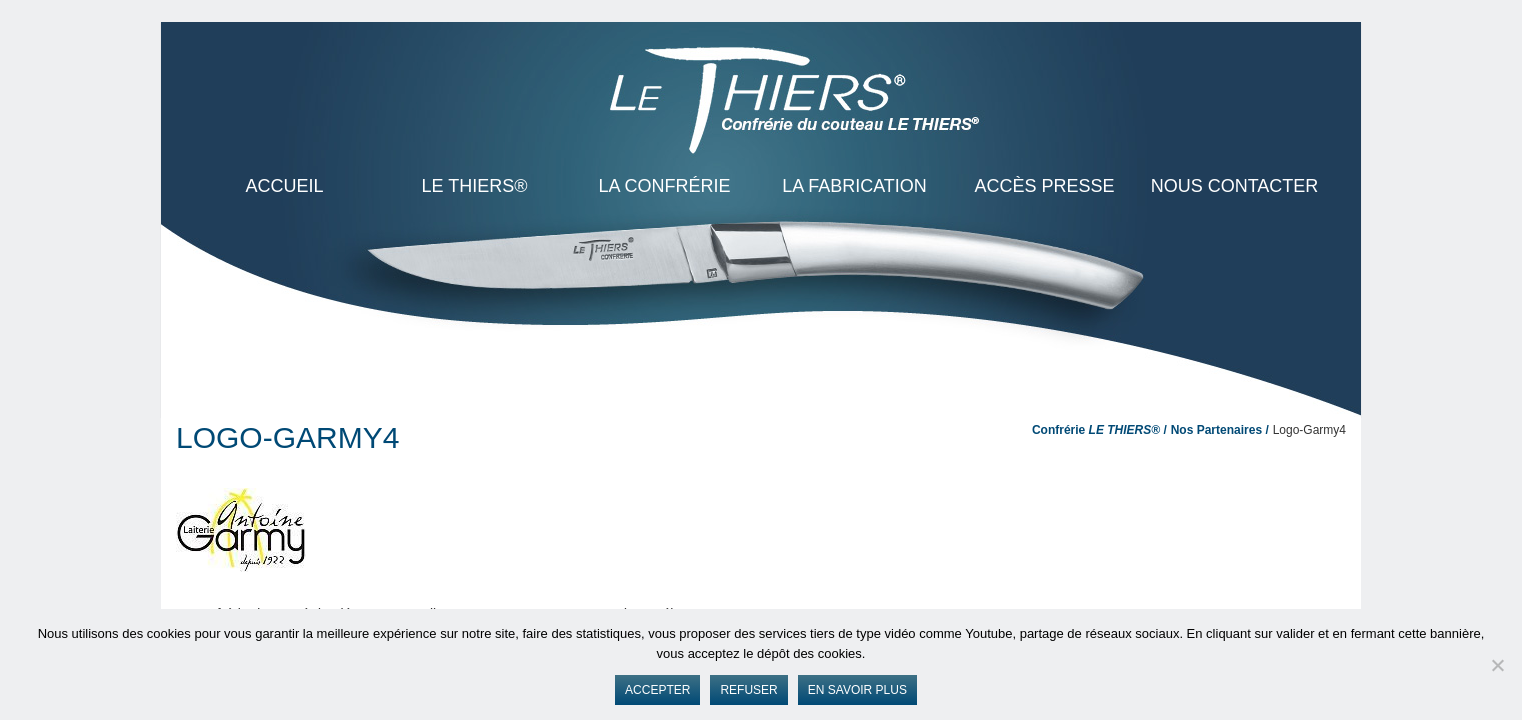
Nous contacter (1235, 186)
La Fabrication (854, 186)
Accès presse (1044, 186)
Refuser (748, 690)
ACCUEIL (284, 186)
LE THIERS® (475, 186)
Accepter (657, 690)
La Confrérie (664, 186)
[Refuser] (1497, 665)
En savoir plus (857, 690)
